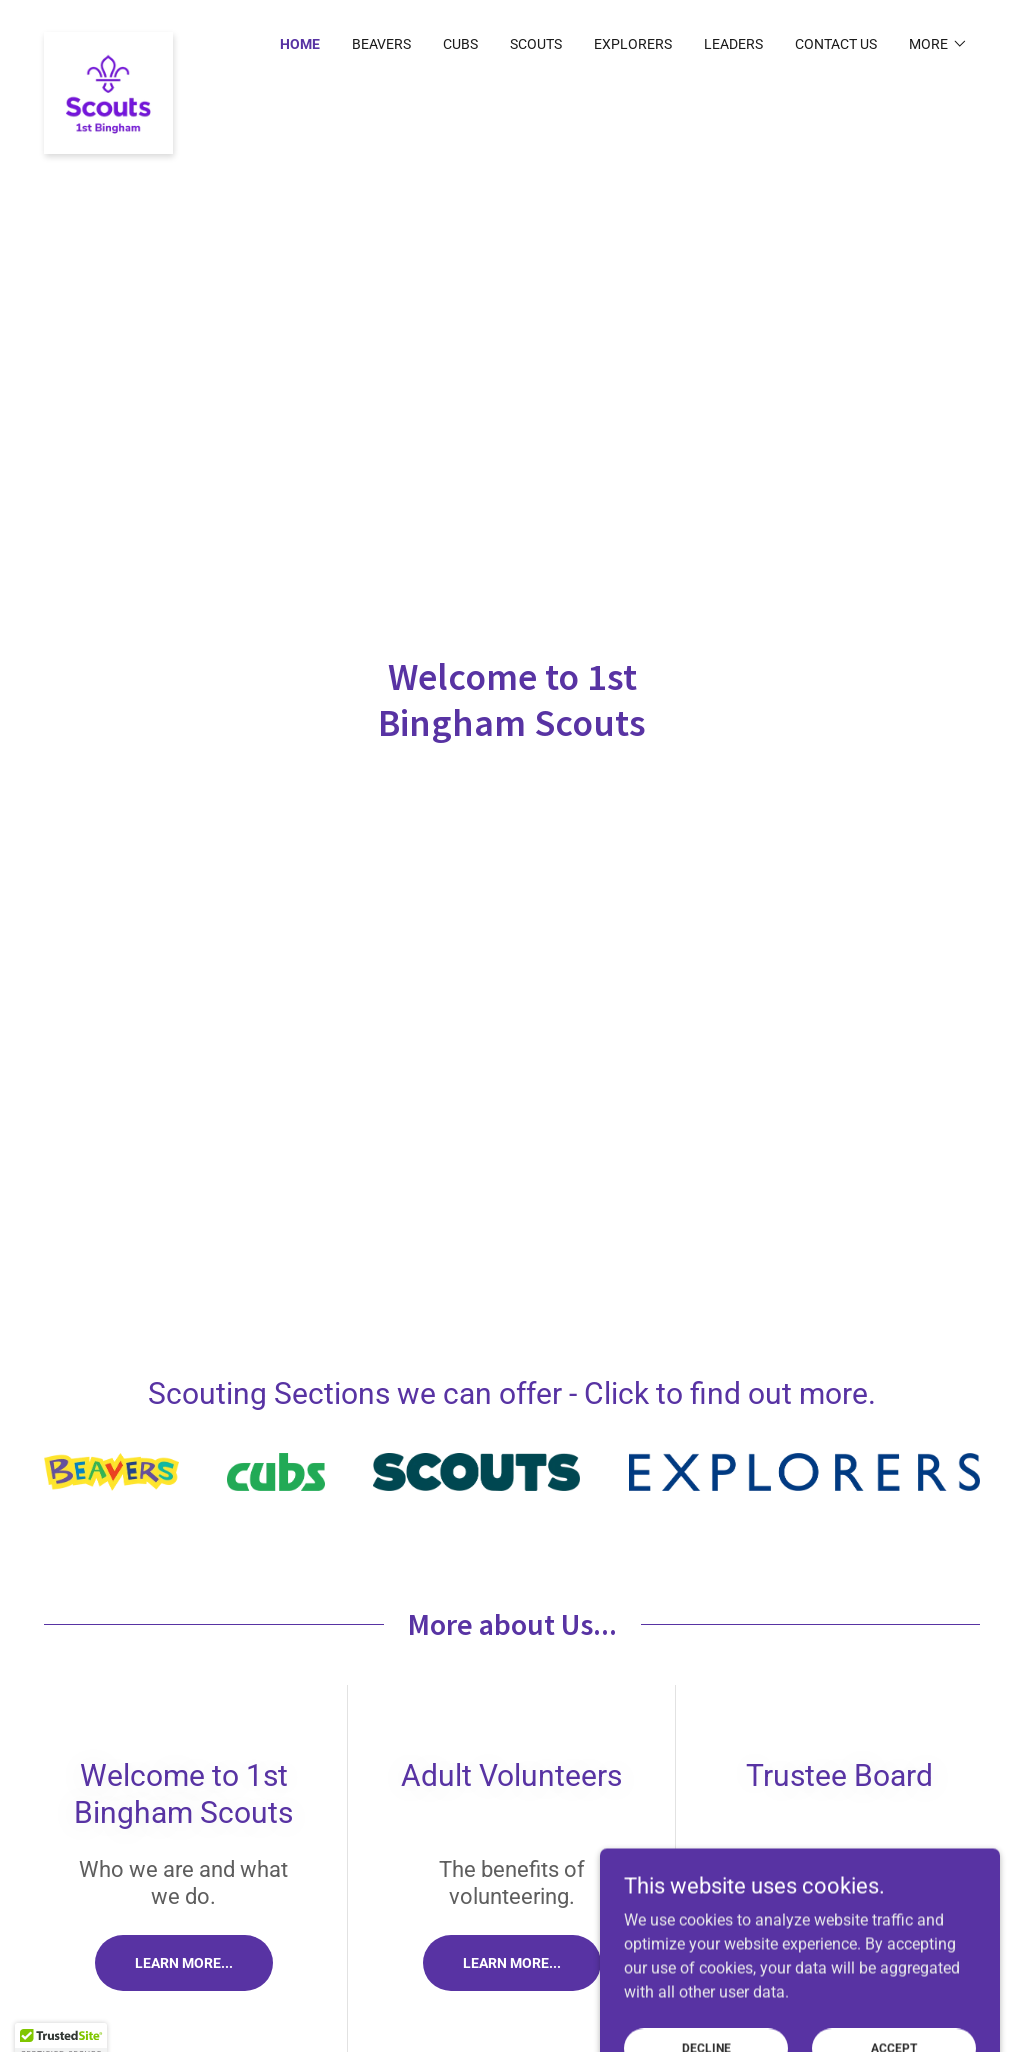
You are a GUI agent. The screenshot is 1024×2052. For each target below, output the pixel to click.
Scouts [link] (536, 44)
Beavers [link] (381, 44)
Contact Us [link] (836, 44)
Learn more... (184, 1963)
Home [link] (300, 44)
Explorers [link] (633, 44)
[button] (938, 44)
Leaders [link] (733, 44)
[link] (108, 40)
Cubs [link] (460, 44)
